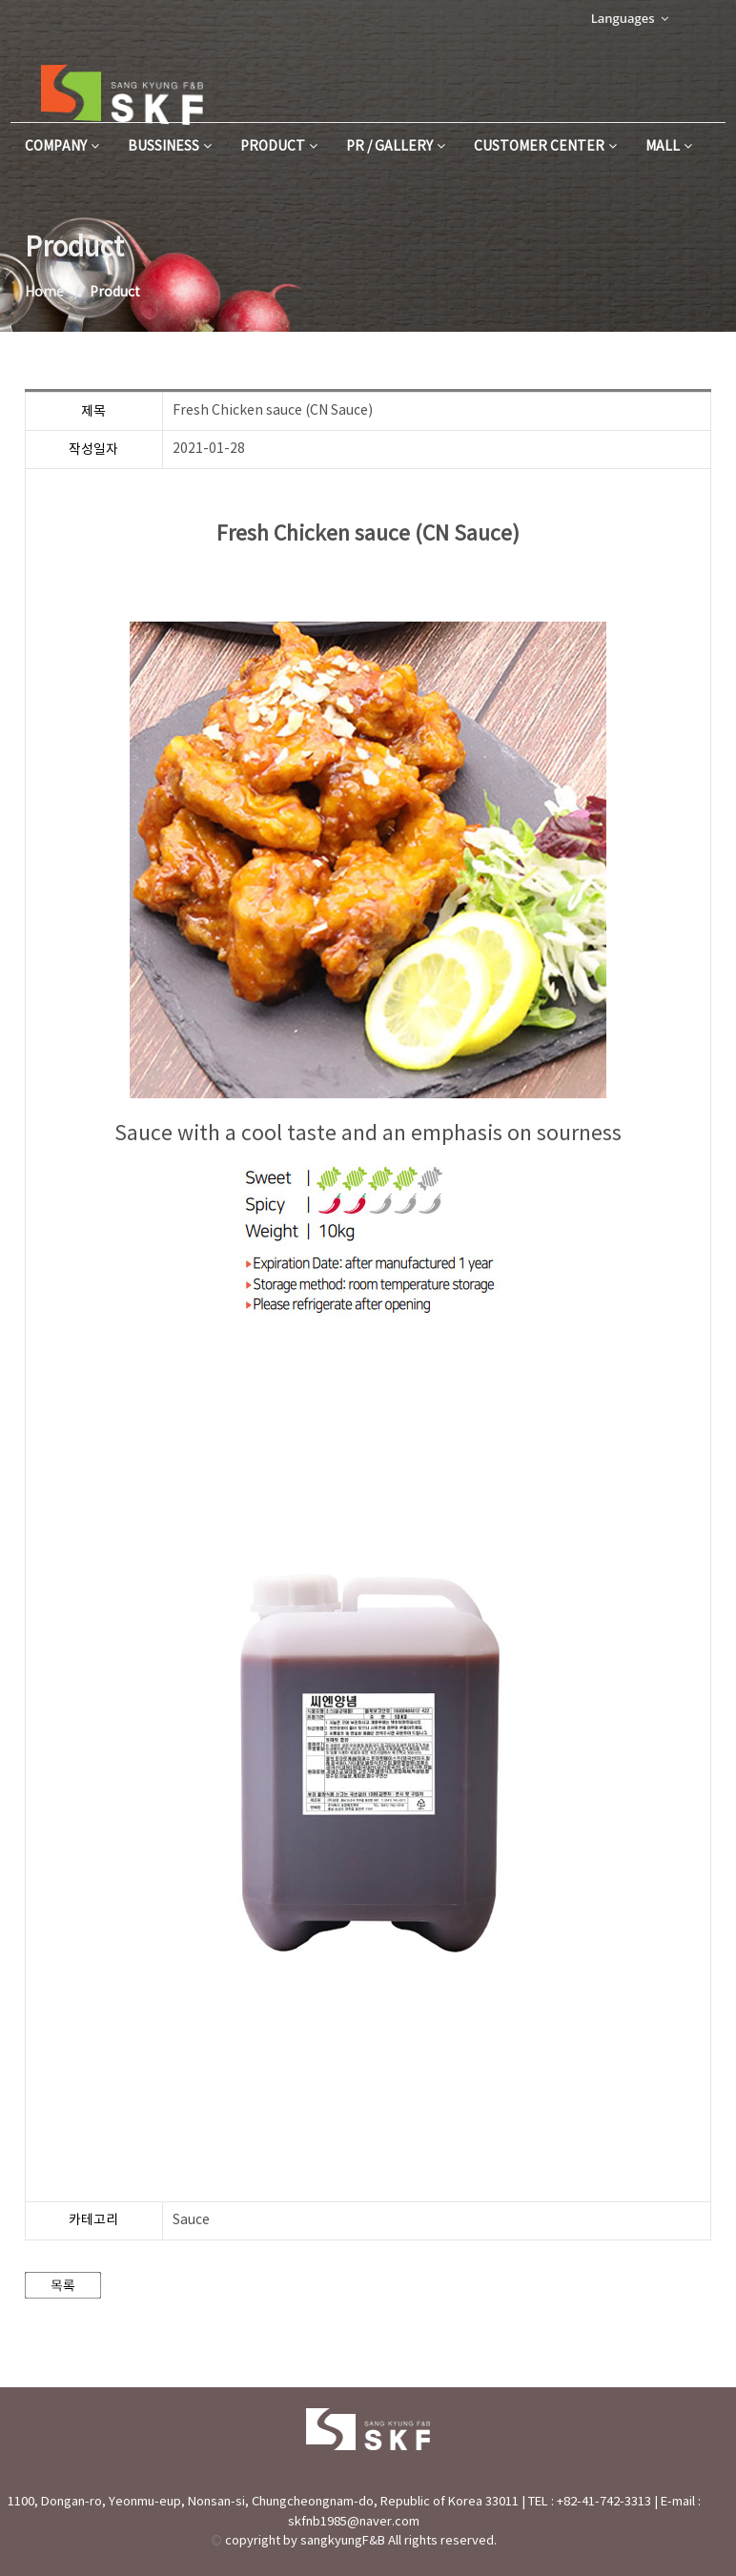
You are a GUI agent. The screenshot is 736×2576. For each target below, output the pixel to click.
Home (44, 292)
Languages (629, 18)
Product (278, 146)
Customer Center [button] (545, 146)
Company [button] (62, 146)
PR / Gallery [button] (395, 146)
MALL (668, 146)
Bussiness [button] (170, 146)
